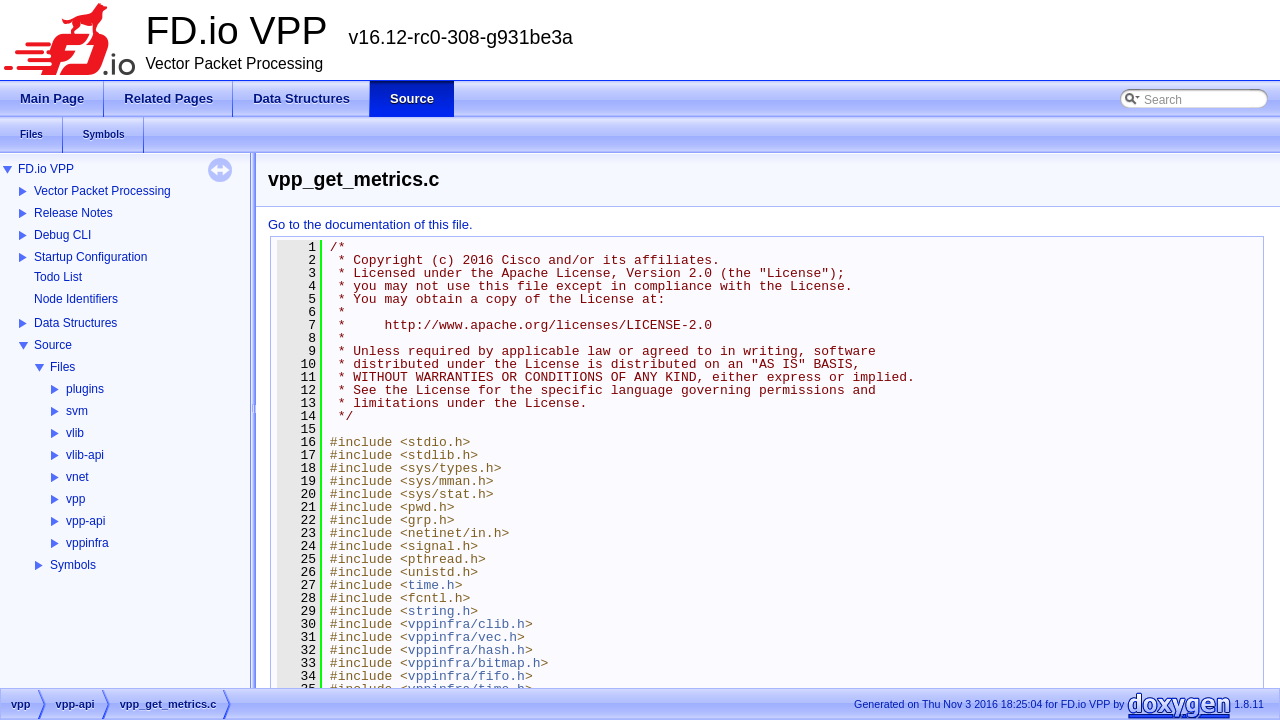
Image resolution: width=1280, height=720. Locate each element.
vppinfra (87, 543)
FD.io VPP (46, 169)
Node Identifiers (76, 299)
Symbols (73, 565)
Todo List (58, 277)
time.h (431, 585)
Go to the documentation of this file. (370, 224)
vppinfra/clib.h (466, 624)
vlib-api (85, 455)
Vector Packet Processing (102, 191)
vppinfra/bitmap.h (474, 663)
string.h (439, 611)
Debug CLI (62, 235)
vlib (75, 433)
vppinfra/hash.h (466, 650)
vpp (75, 499)
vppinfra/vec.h (462, 637)
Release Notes (73, 213)
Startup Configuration (90, 257)
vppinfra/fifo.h (466, 676)
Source (53, 345)
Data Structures (75, 323)
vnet (77, 477)
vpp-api (85, 521)
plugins (85, 389)
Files (62, 367)
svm (77, 411)
